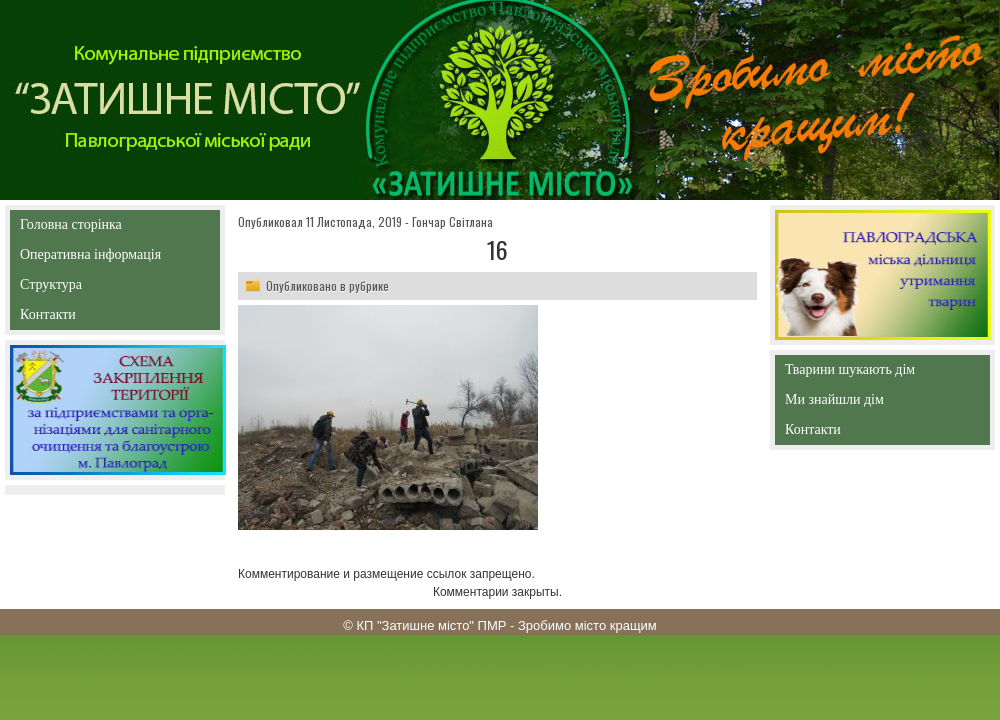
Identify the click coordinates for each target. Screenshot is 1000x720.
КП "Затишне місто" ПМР (431, 625)
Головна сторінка (114, 224)
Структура (86, 288)
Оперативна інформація (90, 258)
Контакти (93, 318)
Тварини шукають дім (855, 373)
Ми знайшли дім (876, 399)
